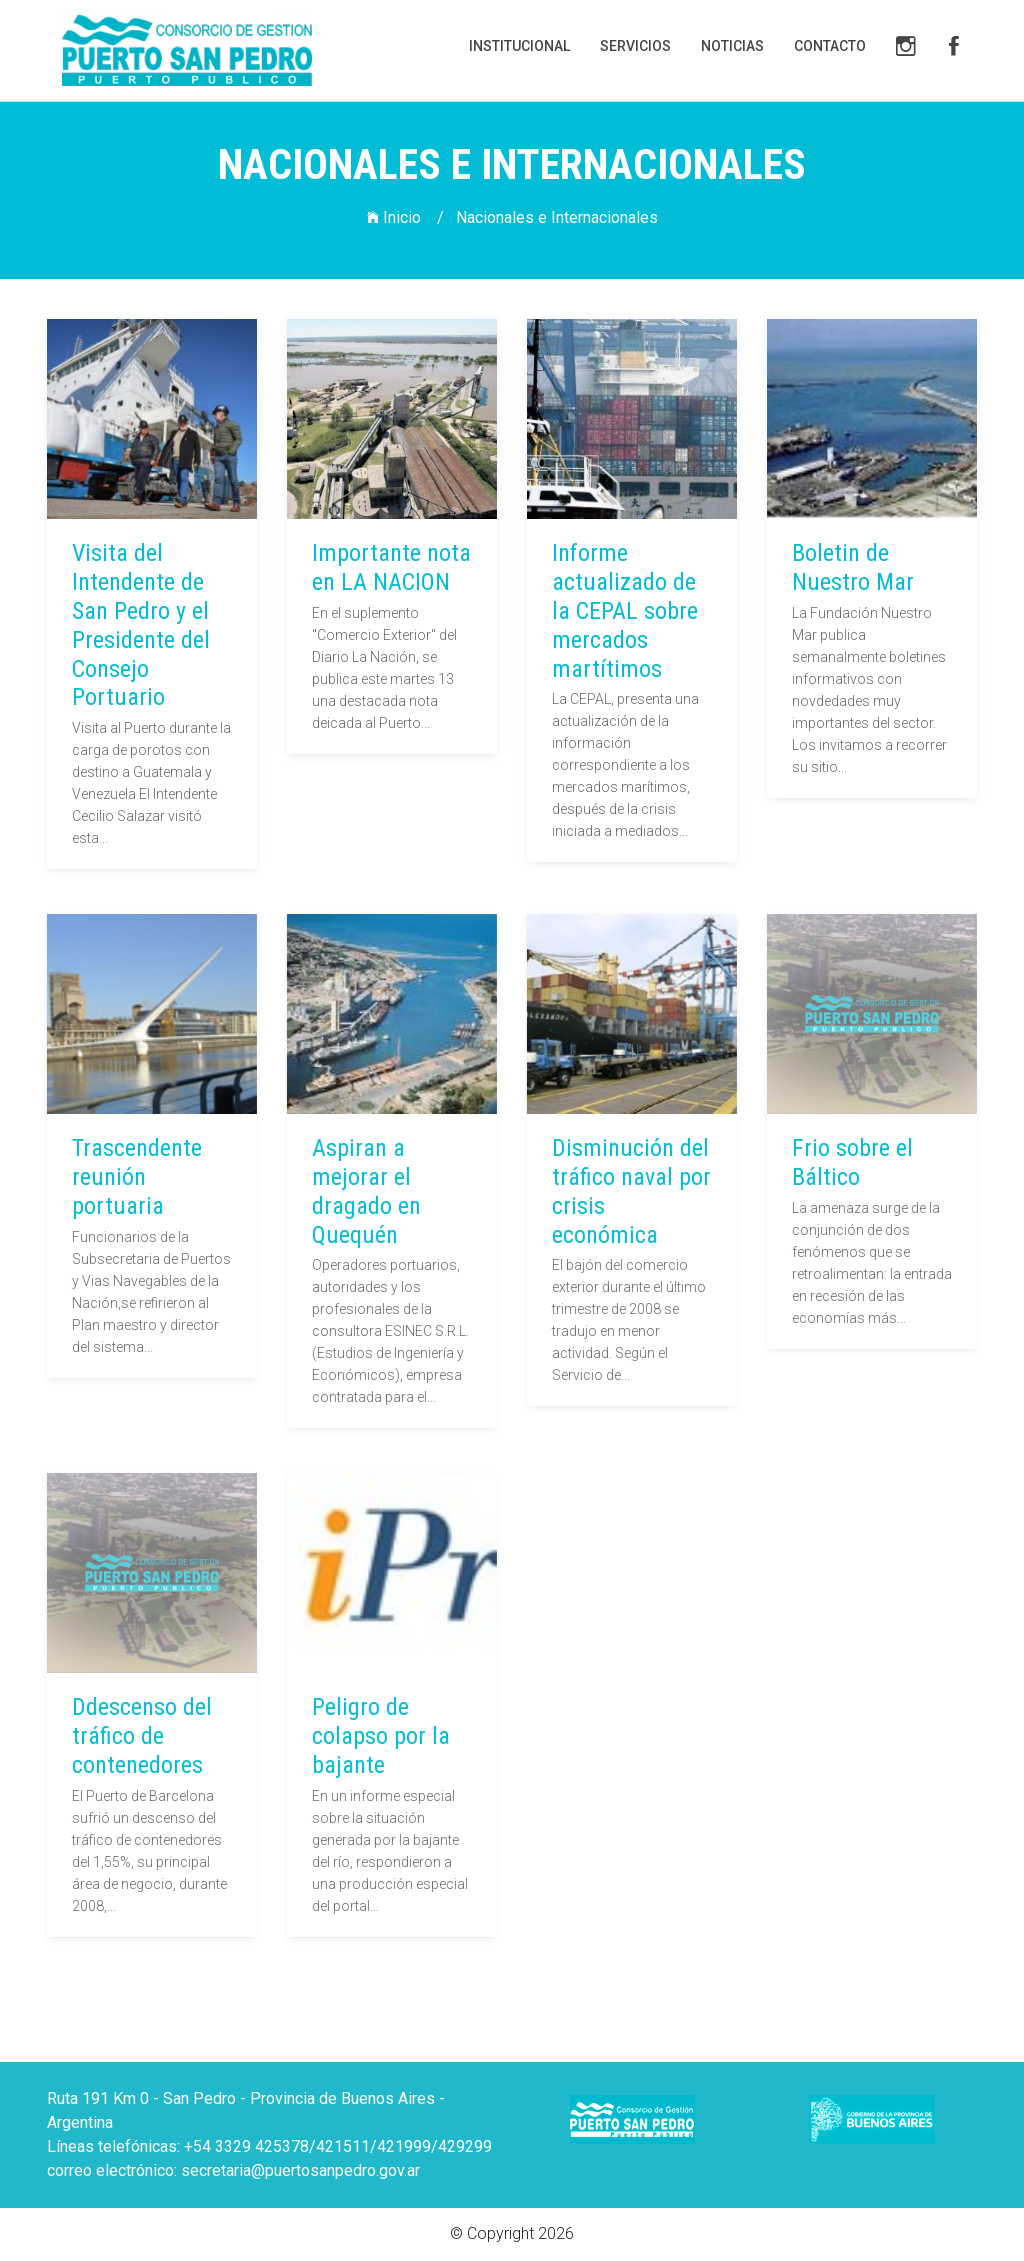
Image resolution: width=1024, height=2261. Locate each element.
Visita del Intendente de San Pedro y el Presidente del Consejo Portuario (141, 625)
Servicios (635, 46)
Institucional (519, 46)
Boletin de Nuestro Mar (853, 567)
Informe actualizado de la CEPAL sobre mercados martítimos (625, 610)
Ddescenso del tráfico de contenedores (139, 1736)
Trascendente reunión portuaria (134, 1177)
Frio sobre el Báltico (849, 1162)
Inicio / (405, 217)
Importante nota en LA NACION (391, 567)
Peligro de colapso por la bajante (378, 1736)
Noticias (732, 46)
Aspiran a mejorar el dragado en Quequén (363, 1191)
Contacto (830, 46)
